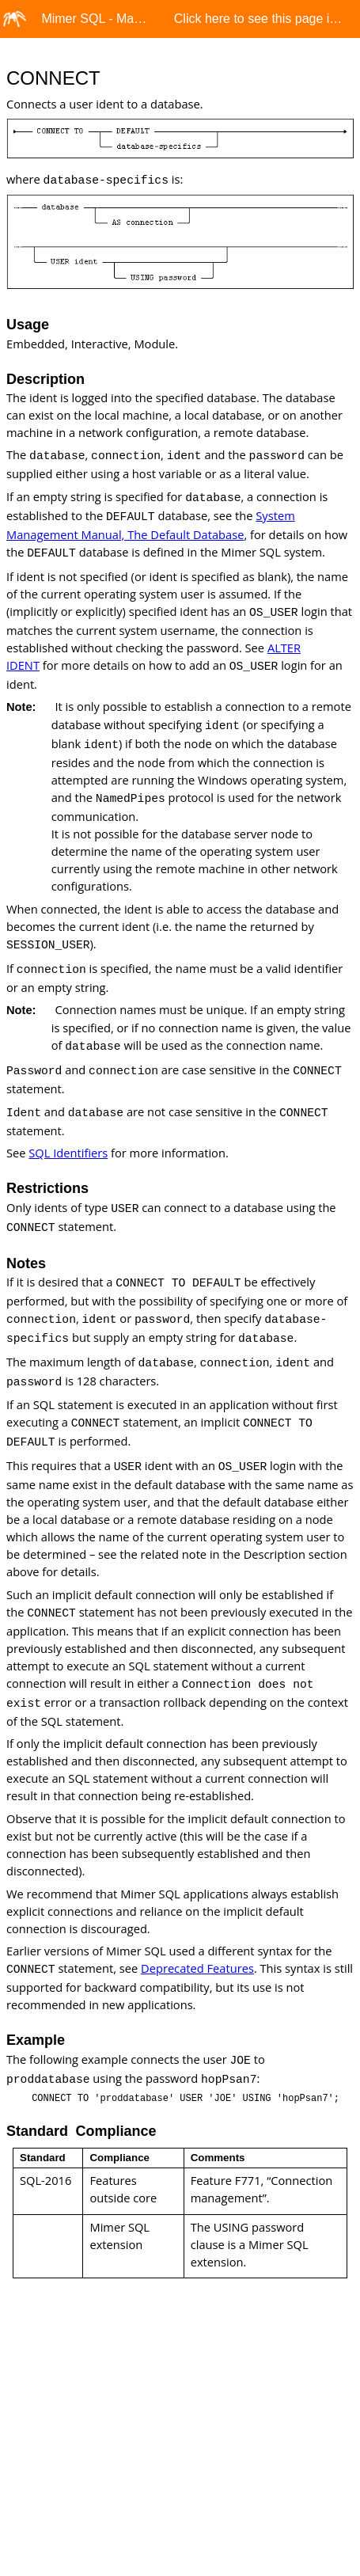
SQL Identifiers (68, 1153)
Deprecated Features (197, 1968)
